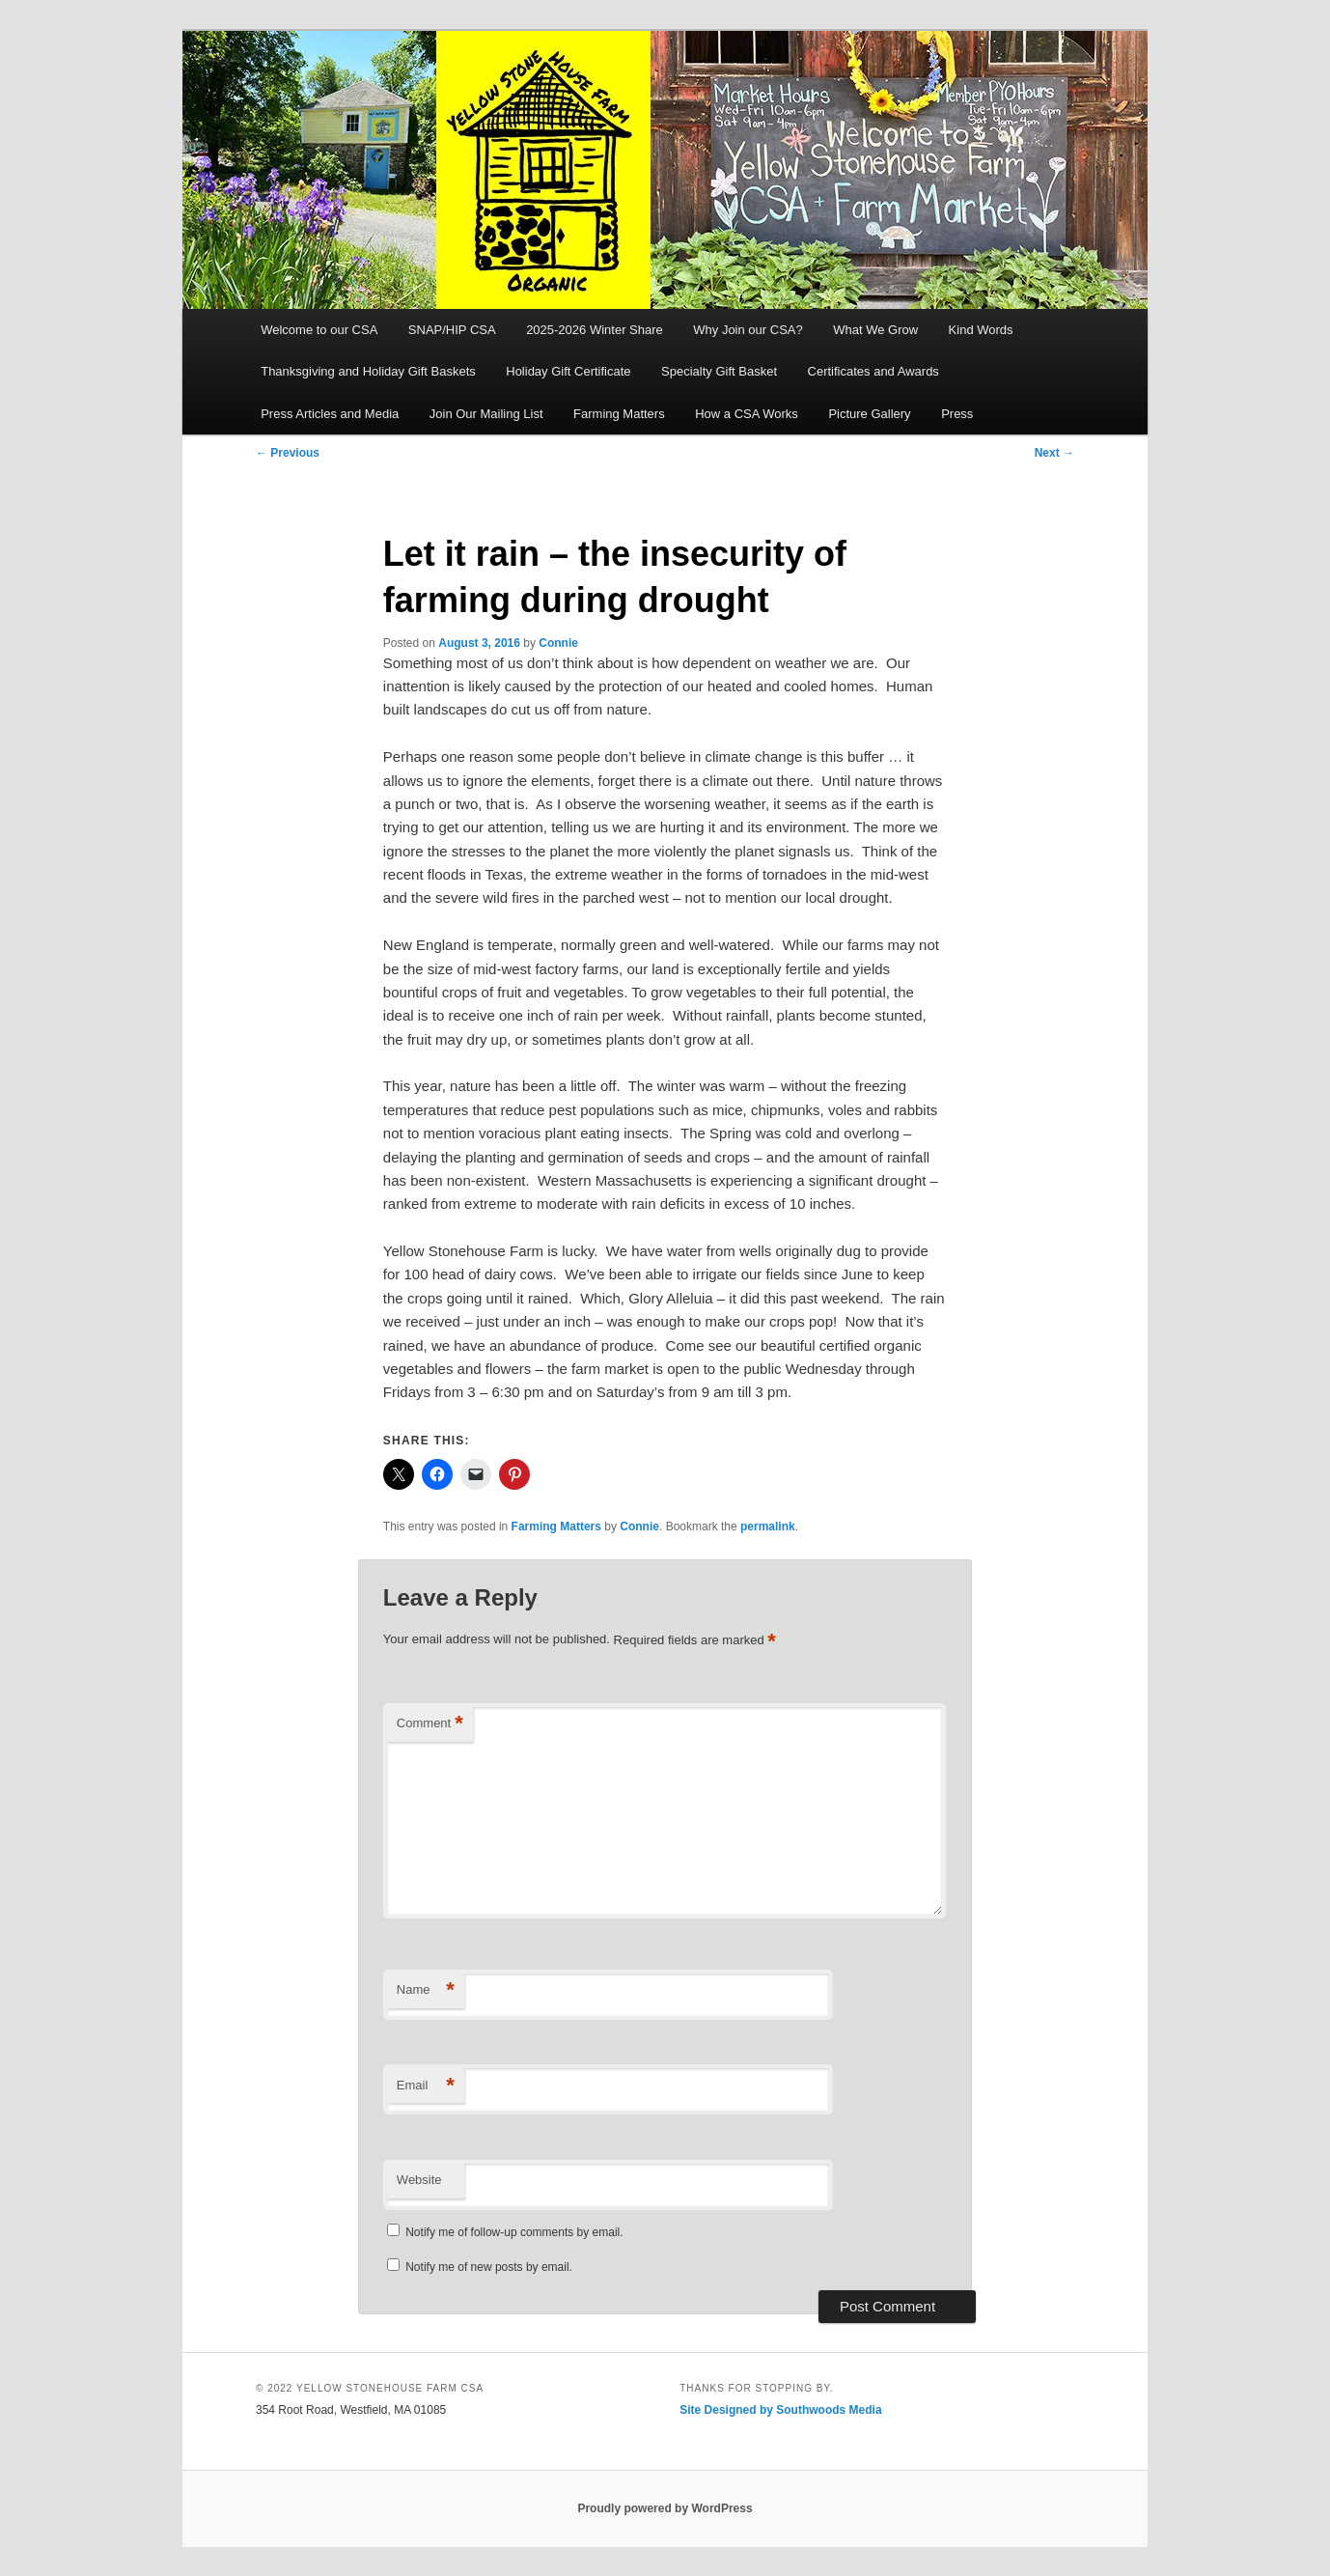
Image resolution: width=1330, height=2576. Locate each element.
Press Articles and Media (330, 413)
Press (957, 413)
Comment (430, 1724)
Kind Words (981, 329)
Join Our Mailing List (486, 413)
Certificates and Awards (873, 371)
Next (1054, 453)
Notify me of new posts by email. (488, 2267)
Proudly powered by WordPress (664, 2508)
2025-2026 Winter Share (594, 329)
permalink (767, 1526)
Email (426, 2086)
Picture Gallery (869, 413)
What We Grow (875, 329)
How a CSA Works (746, 413)
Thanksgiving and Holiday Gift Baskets (368, 371)
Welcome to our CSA (319, 329)
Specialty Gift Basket (719, 371)
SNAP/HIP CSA (452, 329)
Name (426, 1990)
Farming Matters (619, 413)
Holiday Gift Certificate (568, 371)
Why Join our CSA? (747, 329)
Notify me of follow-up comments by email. (514, 2232)
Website (419, 2179)
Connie (558, 643)
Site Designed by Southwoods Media (780, 2410)
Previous (287, 453)
